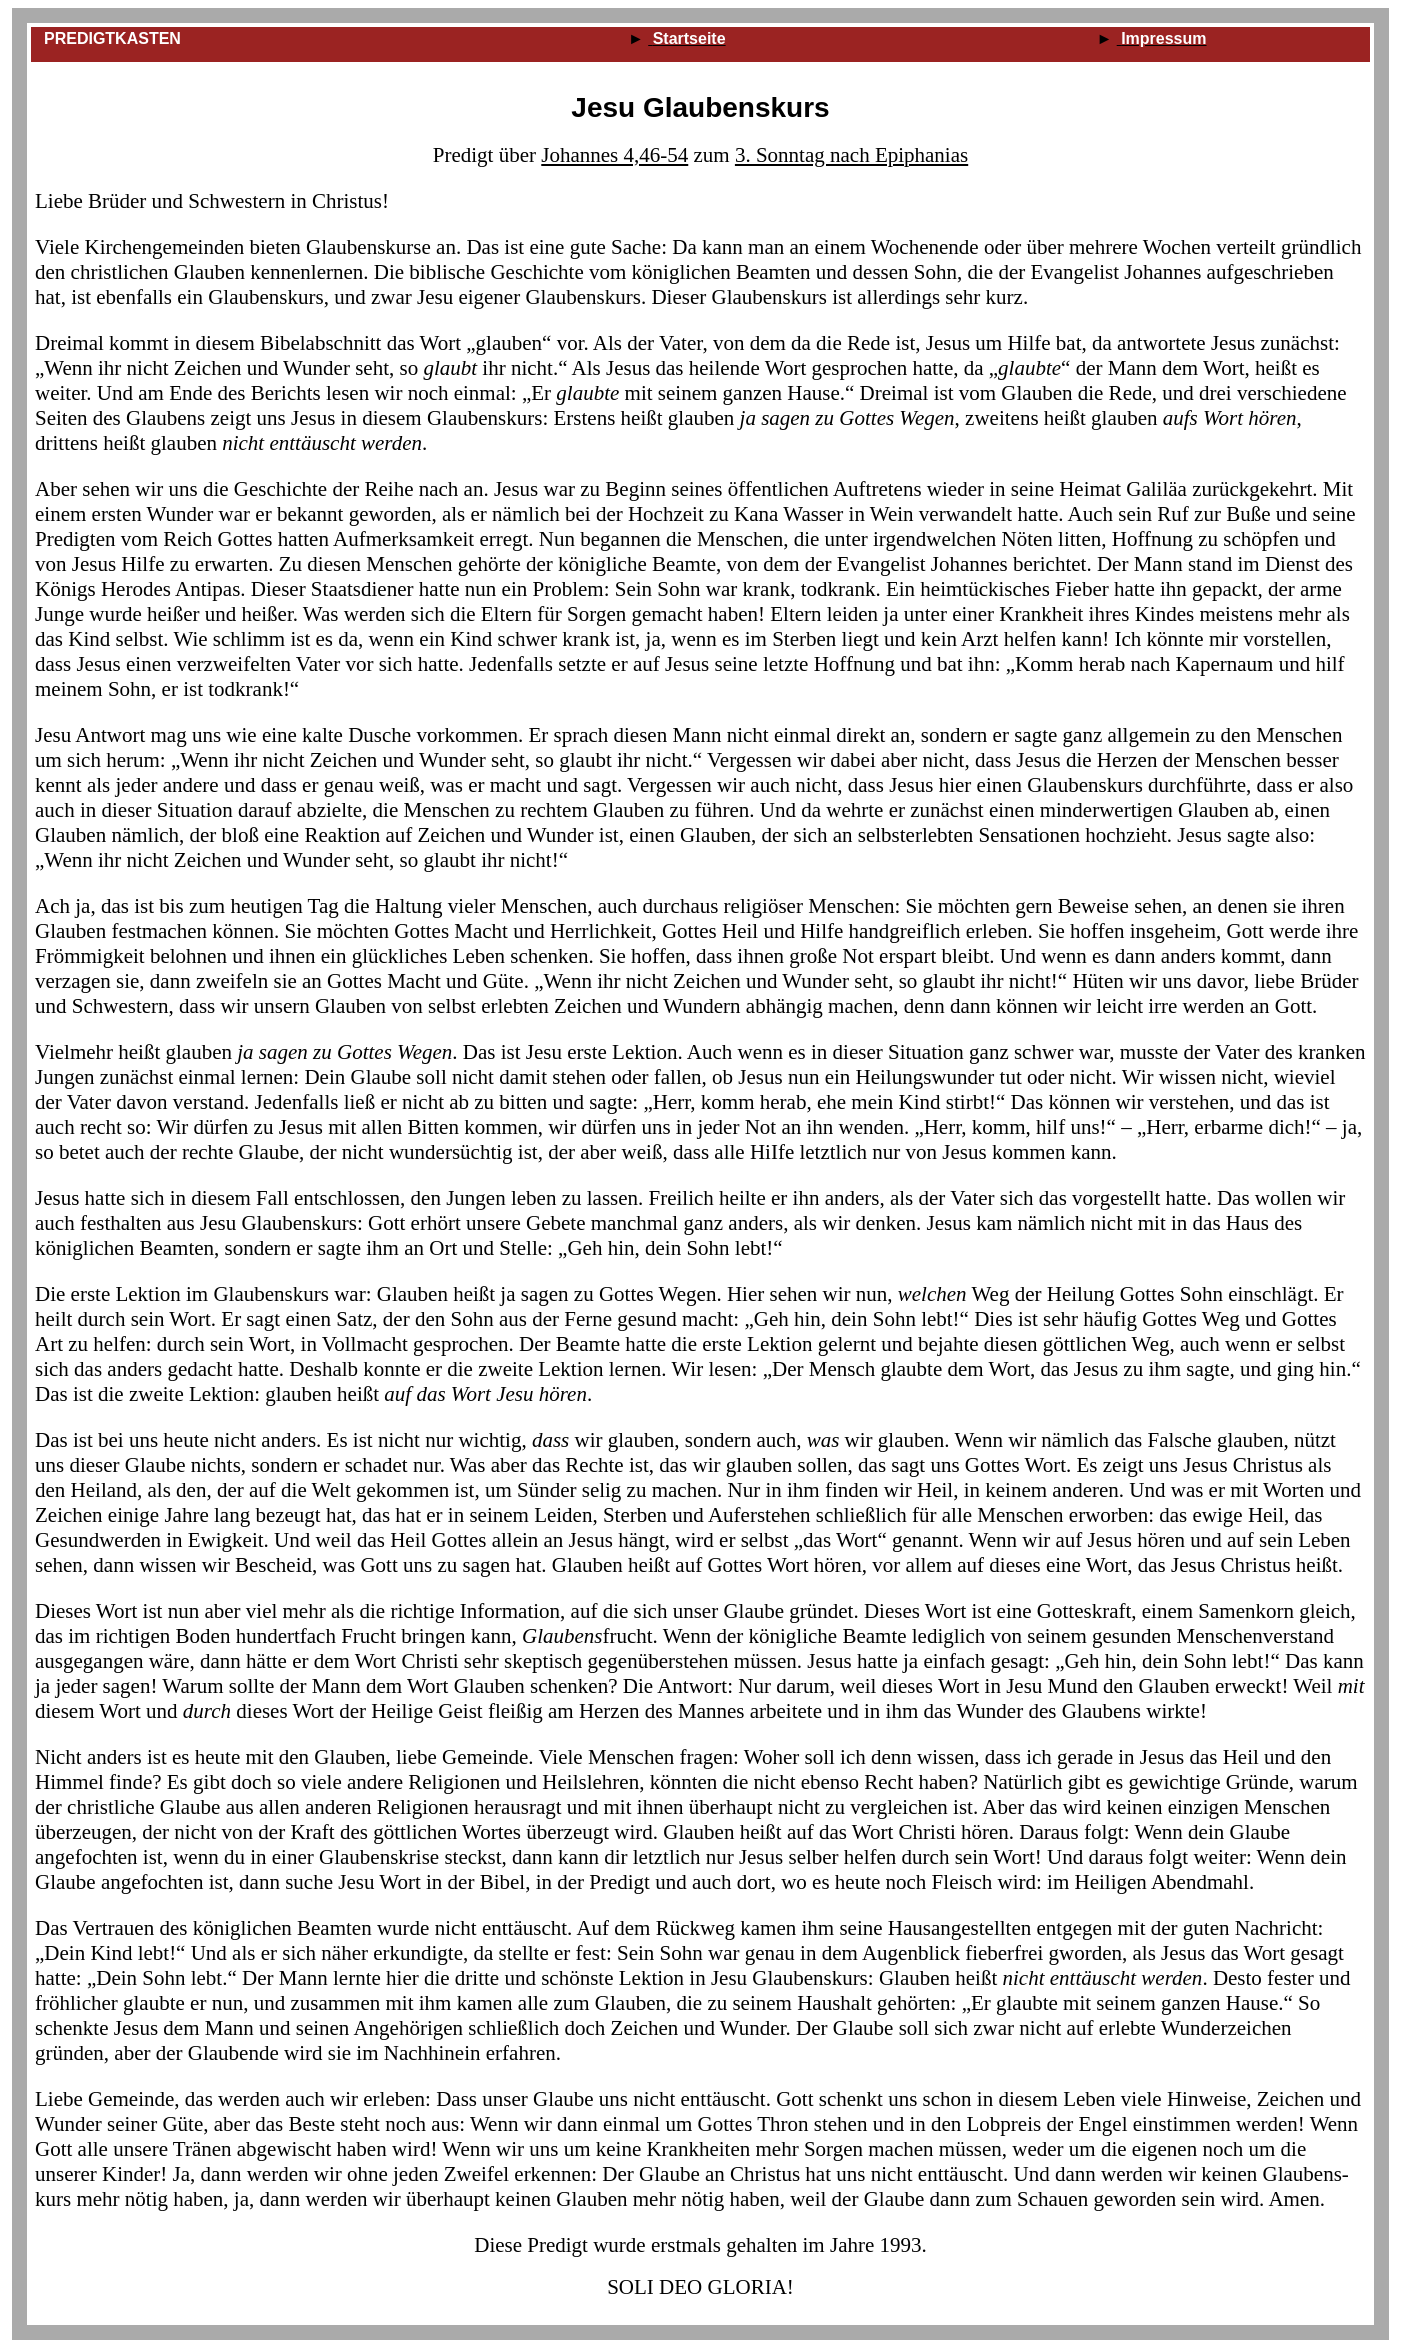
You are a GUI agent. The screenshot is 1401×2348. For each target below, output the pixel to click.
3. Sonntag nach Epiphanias (851, 155)
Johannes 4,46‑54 (614, 155)
